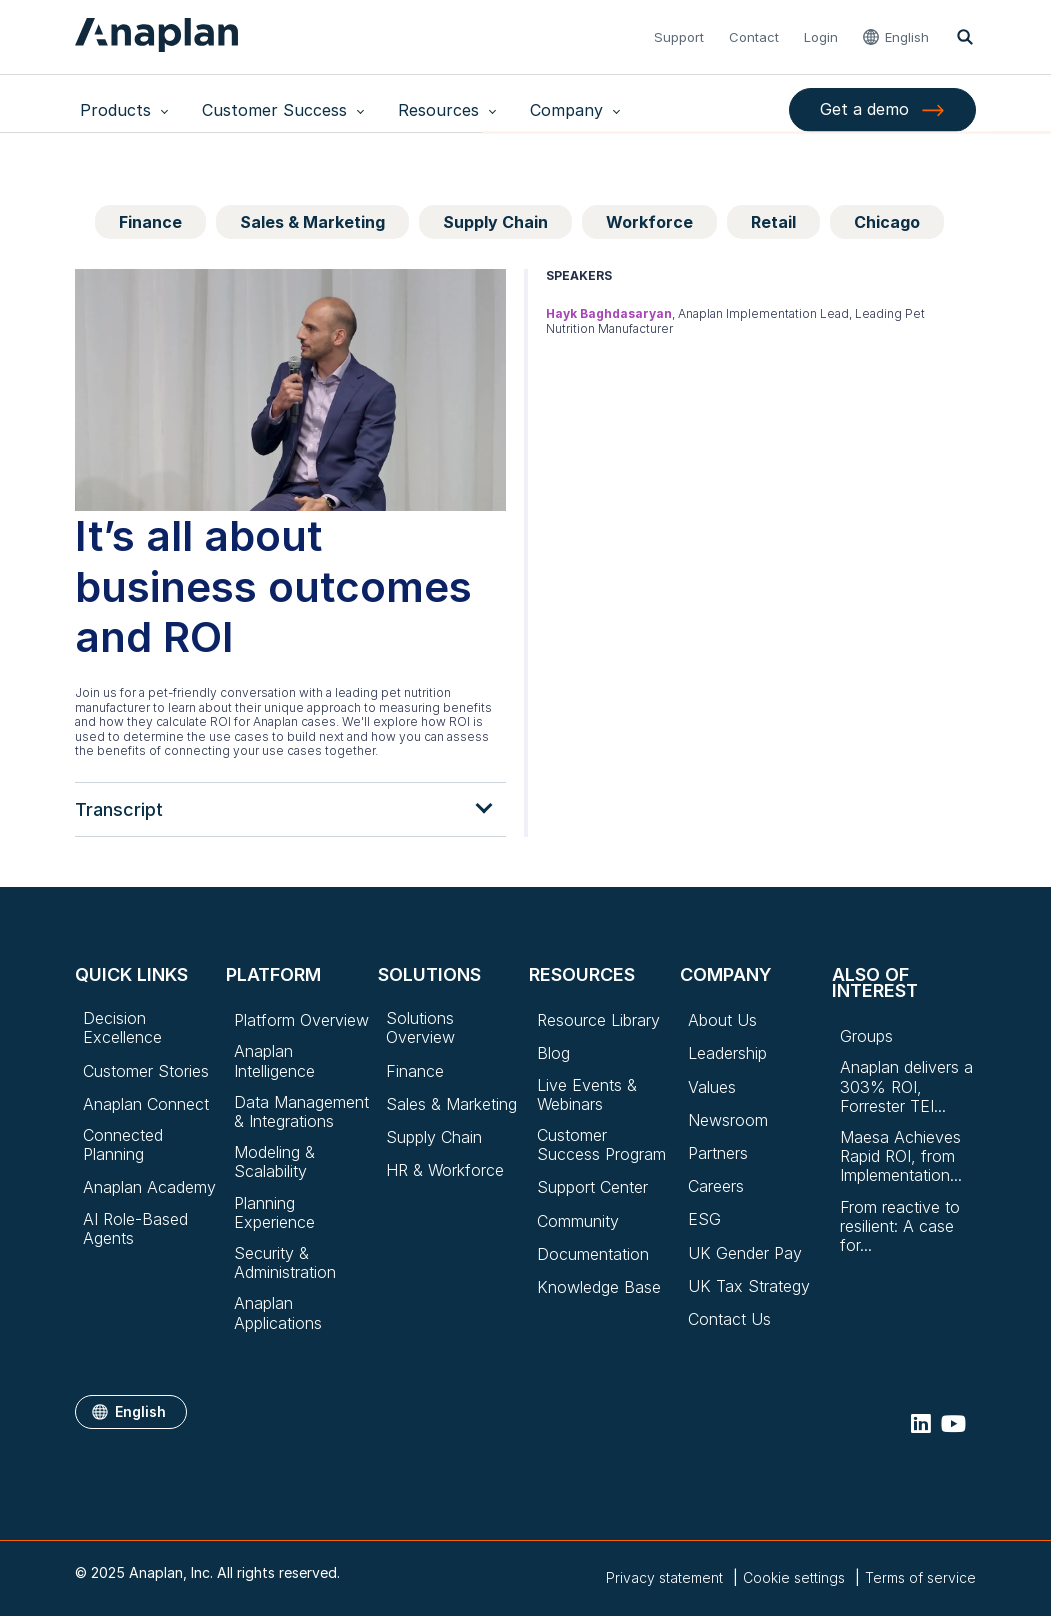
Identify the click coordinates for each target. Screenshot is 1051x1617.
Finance (150, 222)
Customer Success (254, 110)
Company (516, 110)
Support (681, 37)
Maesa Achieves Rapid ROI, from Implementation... (901, 1156)
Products (110, 110)
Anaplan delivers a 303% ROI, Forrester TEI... (906, 1086)
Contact (756, 37)
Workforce (649, 222)
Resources (403, 110)
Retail (773, 222)
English (909, 37)
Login (823, 37)
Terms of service (920, 1577)
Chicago (887, 222)
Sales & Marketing (312, 222)
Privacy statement (664, 1577)
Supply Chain (495, 222)
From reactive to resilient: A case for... (900, 1226)
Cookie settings (794, 1578)
